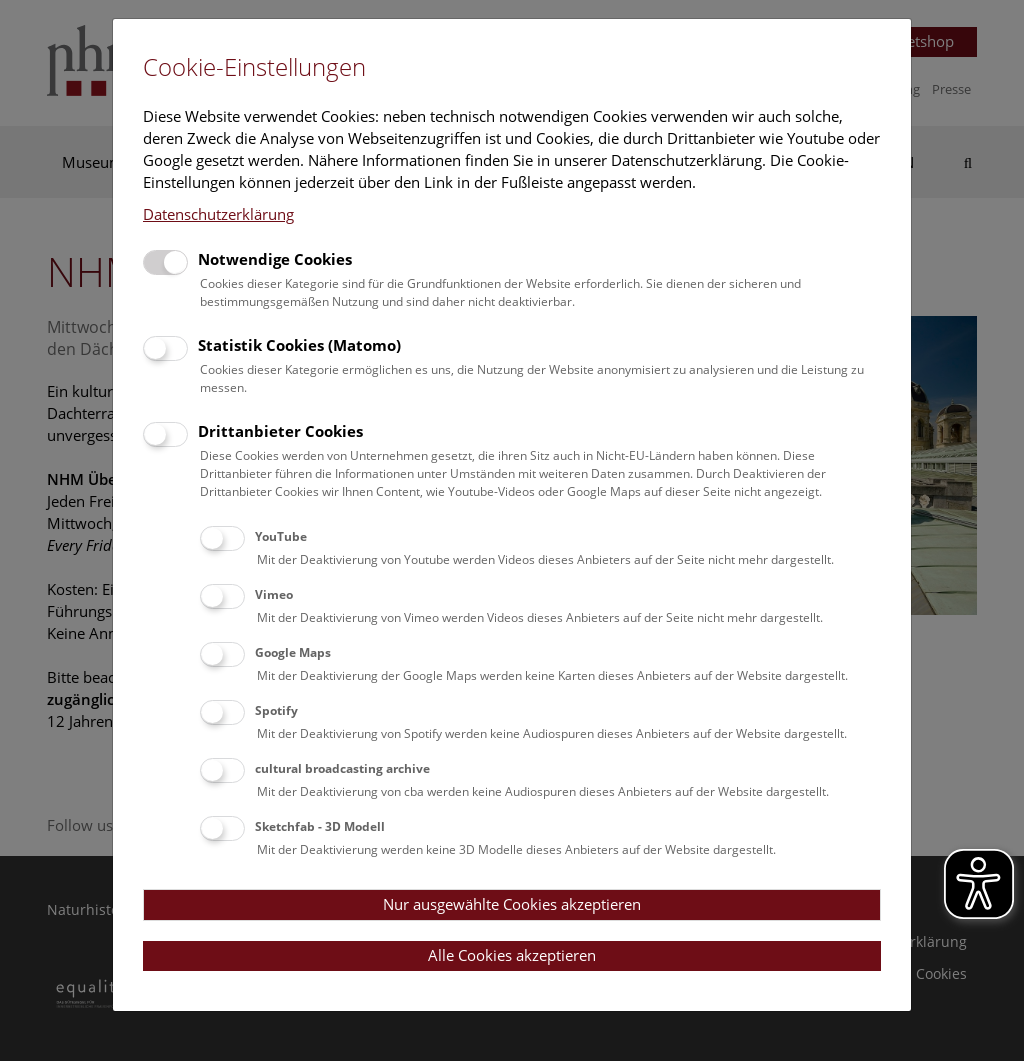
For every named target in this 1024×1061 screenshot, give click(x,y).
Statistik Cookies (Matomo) (299, 345)
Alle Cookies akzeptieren (512, 955)
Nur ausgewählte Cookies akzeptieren (512, 904)
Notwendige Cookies (275, 259)
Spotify (276, 710)
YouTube (281, 536)
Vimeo (274, 594)
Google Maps (293, 652)
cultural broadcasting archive (342, 768)
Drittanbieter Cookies (280, 431)
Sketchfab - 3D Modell (320, 826)
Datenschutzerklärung (218, 214)
